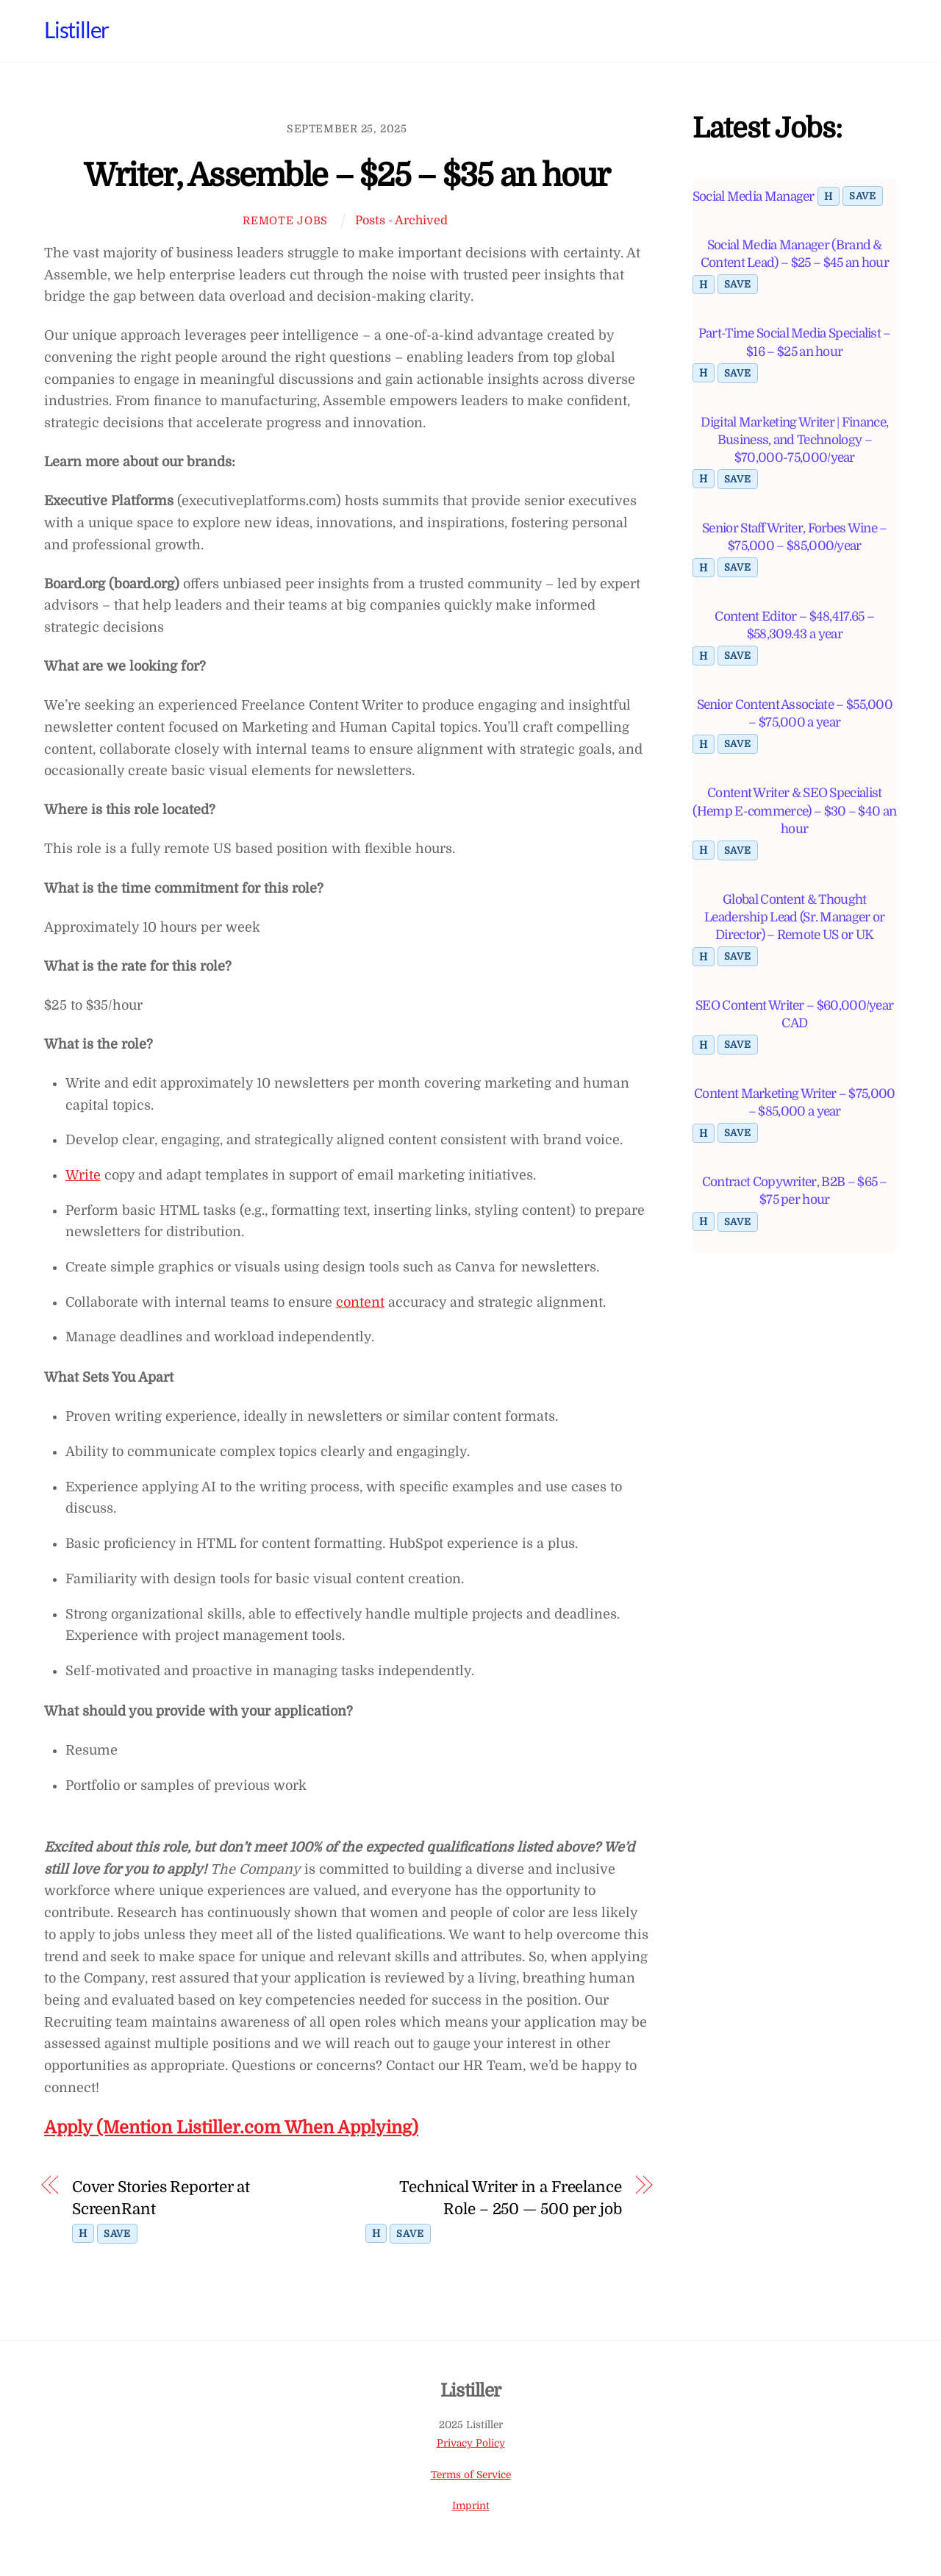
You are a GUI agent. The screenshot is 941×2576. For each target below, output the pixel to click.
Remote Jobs (285, 220)
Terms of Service (471, 2474)
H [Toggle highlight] (83, 2233)
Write (83, 1175)
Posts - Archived (401, 220)
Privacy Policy (471, 2443)
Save (117, 2233)
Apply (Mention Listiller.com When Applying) (231, 2128)
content (360, 1302)
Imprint (471, 2506)
